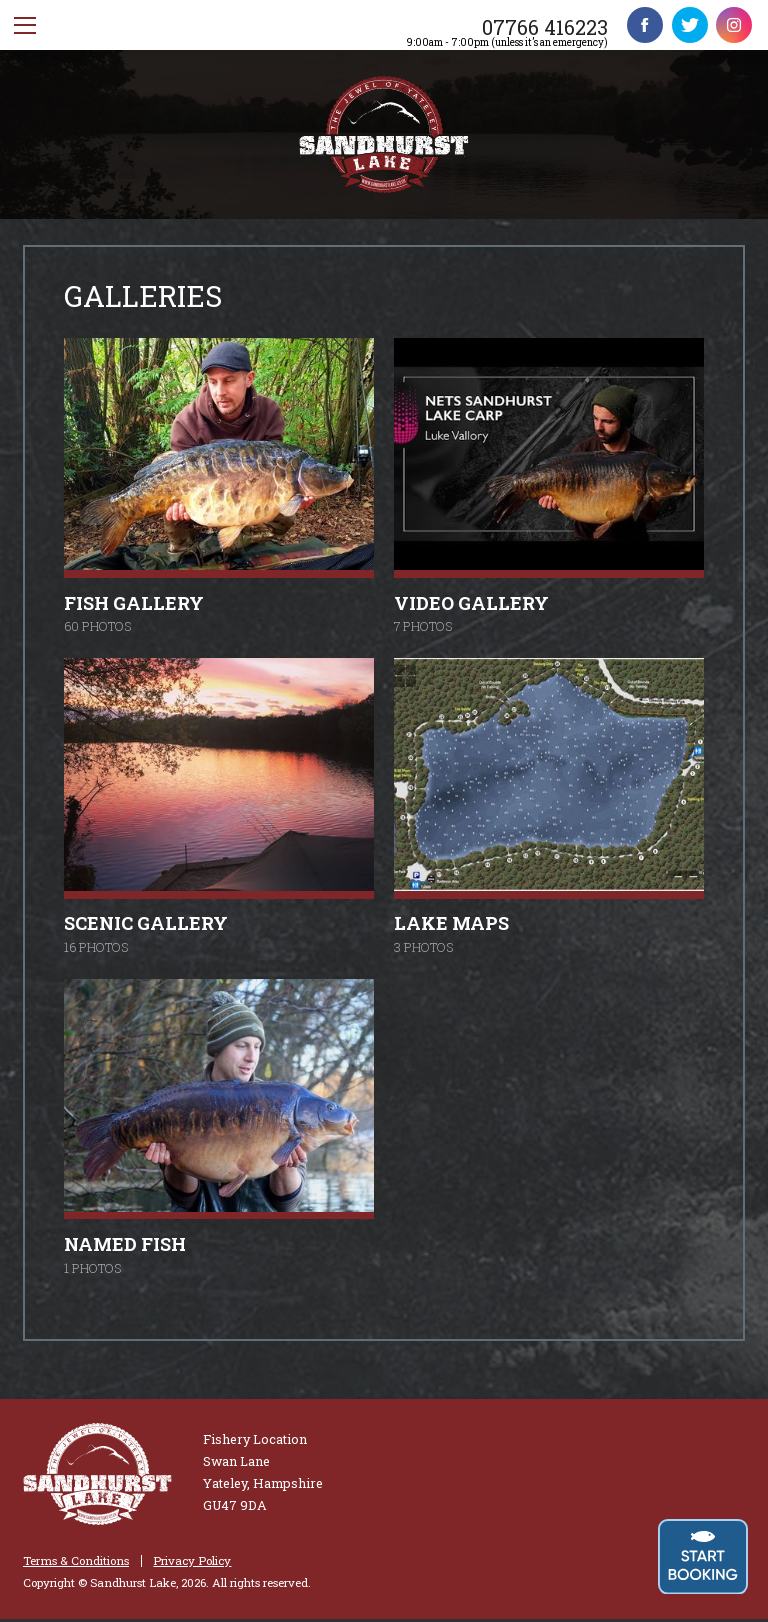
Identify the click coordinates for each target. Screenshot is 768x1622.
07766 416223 (545, 27)
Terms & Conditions (76, 1561)
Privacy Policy (192, 1561)
